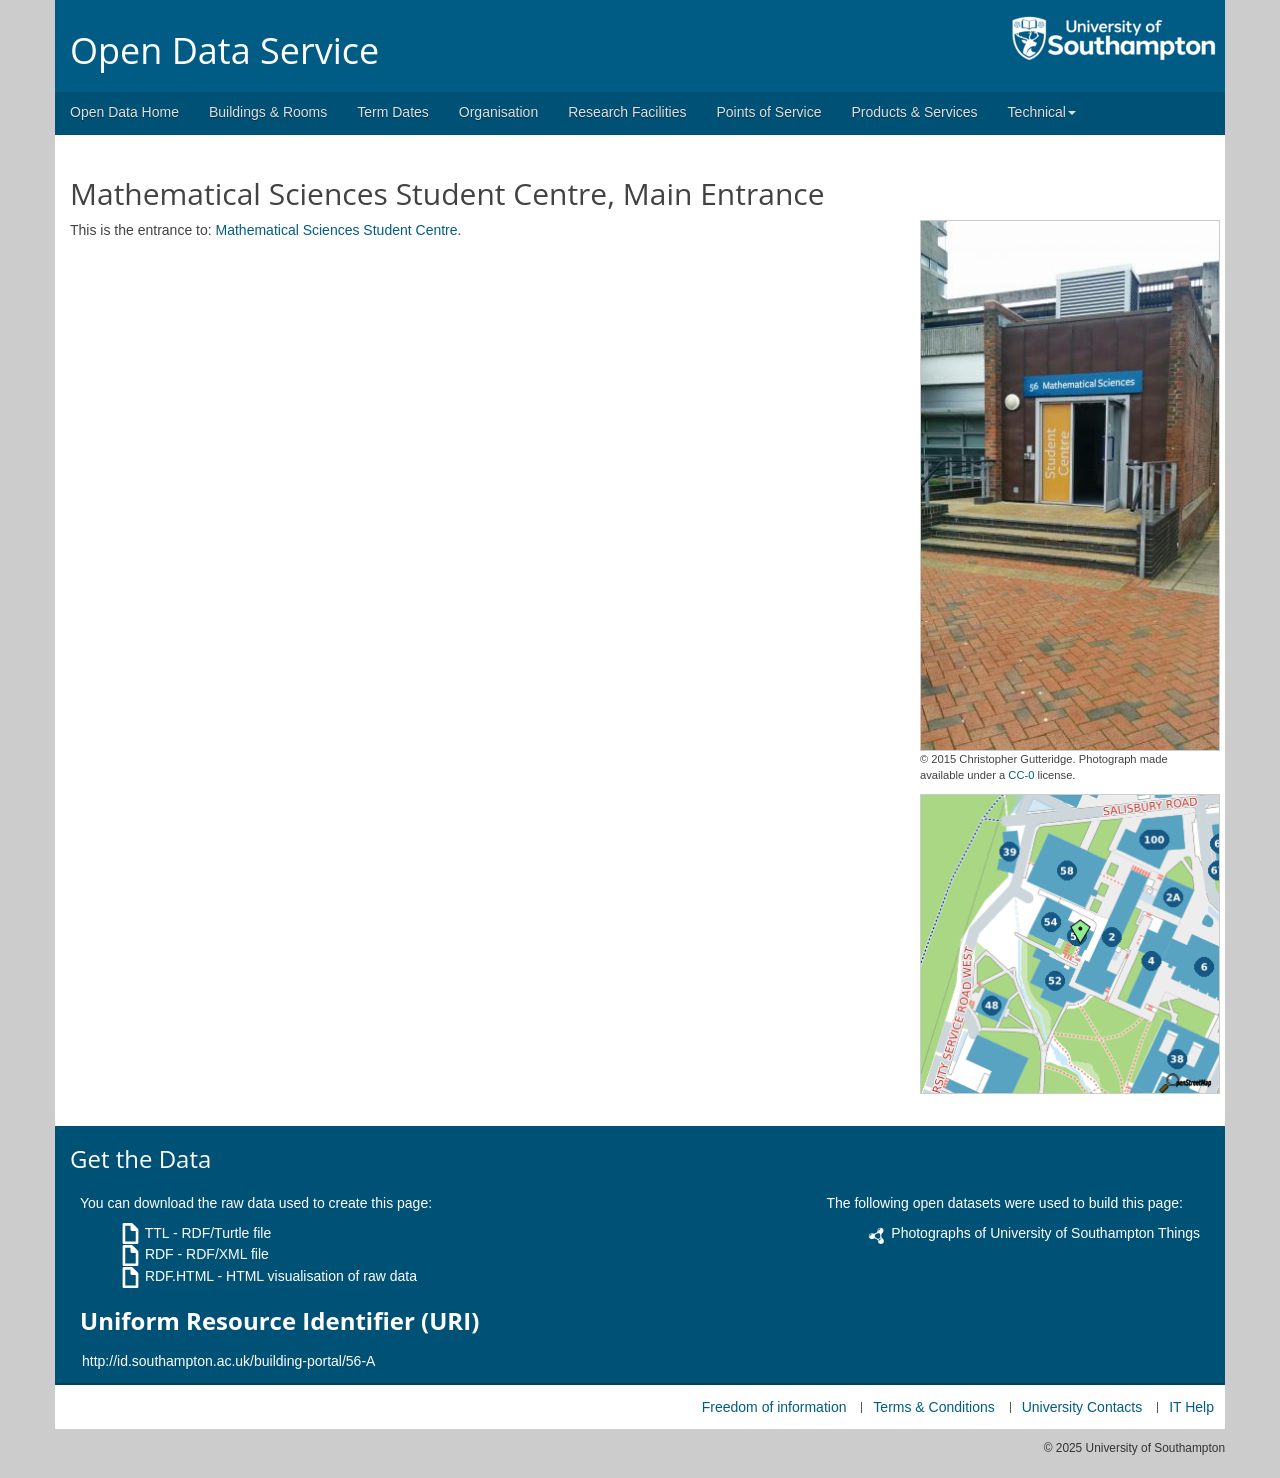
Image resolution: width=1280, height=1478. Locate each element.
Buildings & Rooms (268, 112)
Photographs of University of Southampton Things (1045, 1233)
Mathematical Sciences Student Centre (337, 230)
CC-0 (1021, 775)
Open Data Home (124, 112)
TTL (157, 1233)
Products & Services (915, 112)
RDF (159, 1254)
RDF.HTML (179, 1276)
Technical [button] (1042, 112)
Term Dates (393, 112)
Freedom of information (774, 1407)
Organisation (498, 112)
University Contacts (1082, 1407)
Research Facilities (627, 112)
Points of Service (768, 112)
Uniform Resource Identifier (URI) (279, 1321)
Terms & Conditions (933, 1407)
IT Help (1191, 1407)
